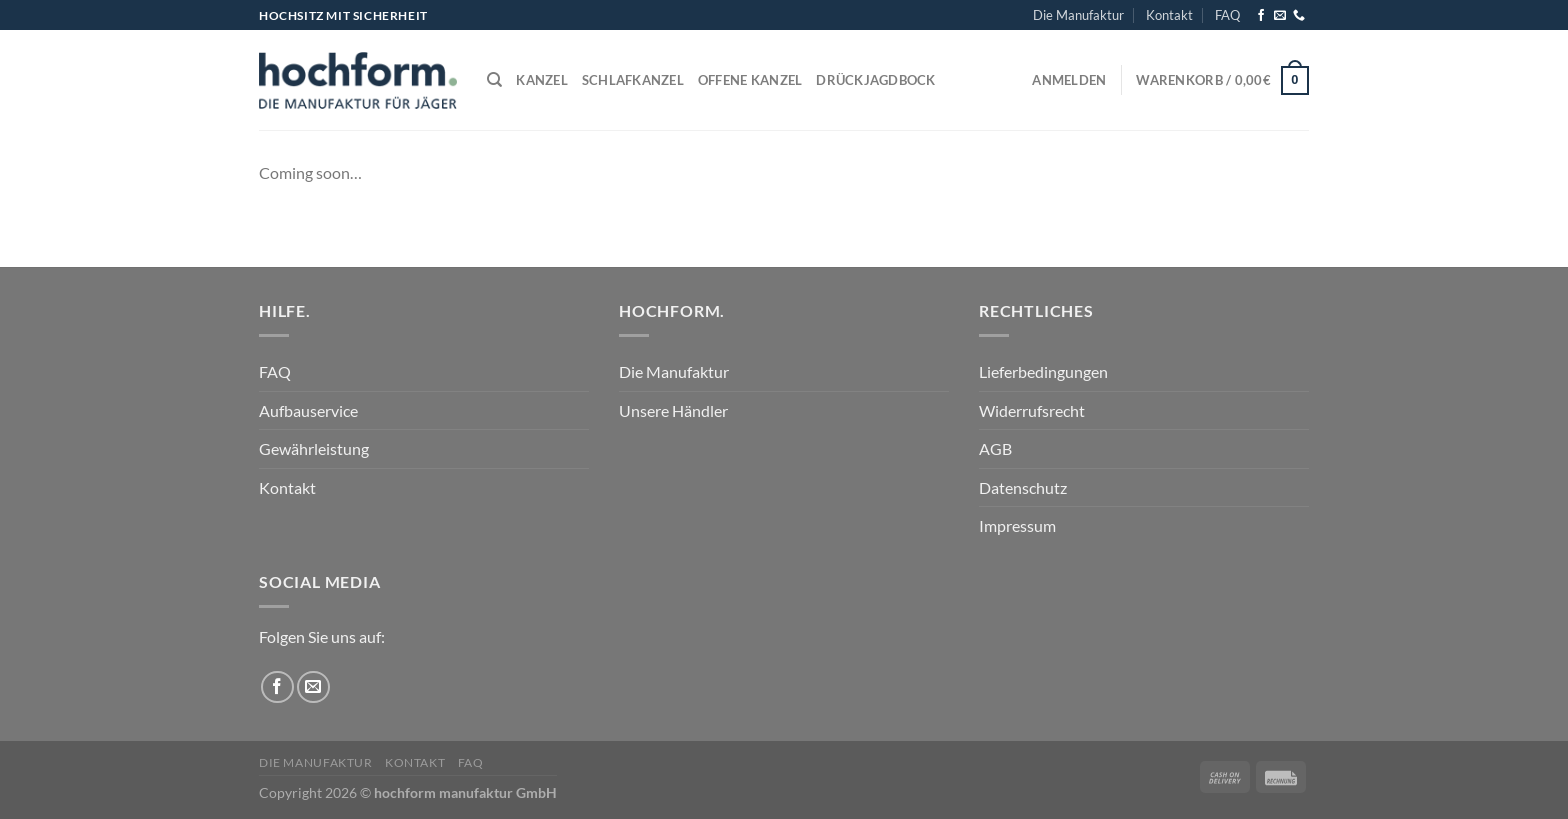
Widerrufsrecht (1032, 410)
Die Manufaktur (1078, 15)
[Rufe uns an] (1299, 16)
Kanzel (542, 80)
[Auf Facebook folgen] (1261, 16)
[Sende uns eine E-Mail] (1280, 16)
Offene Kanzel (750, 80)
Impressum (1017, 525)
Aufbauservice (308, 410)
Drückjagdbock (875, 80)
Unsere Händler (673, 410)
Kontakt (1169, 15)
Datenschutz (1023, 487)
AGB (995, 448)
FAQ (1227, 15)
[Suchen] (494, 80)
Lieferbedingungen (1043, 371)
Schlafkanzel (633, 80)
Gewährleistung (314, 448)
